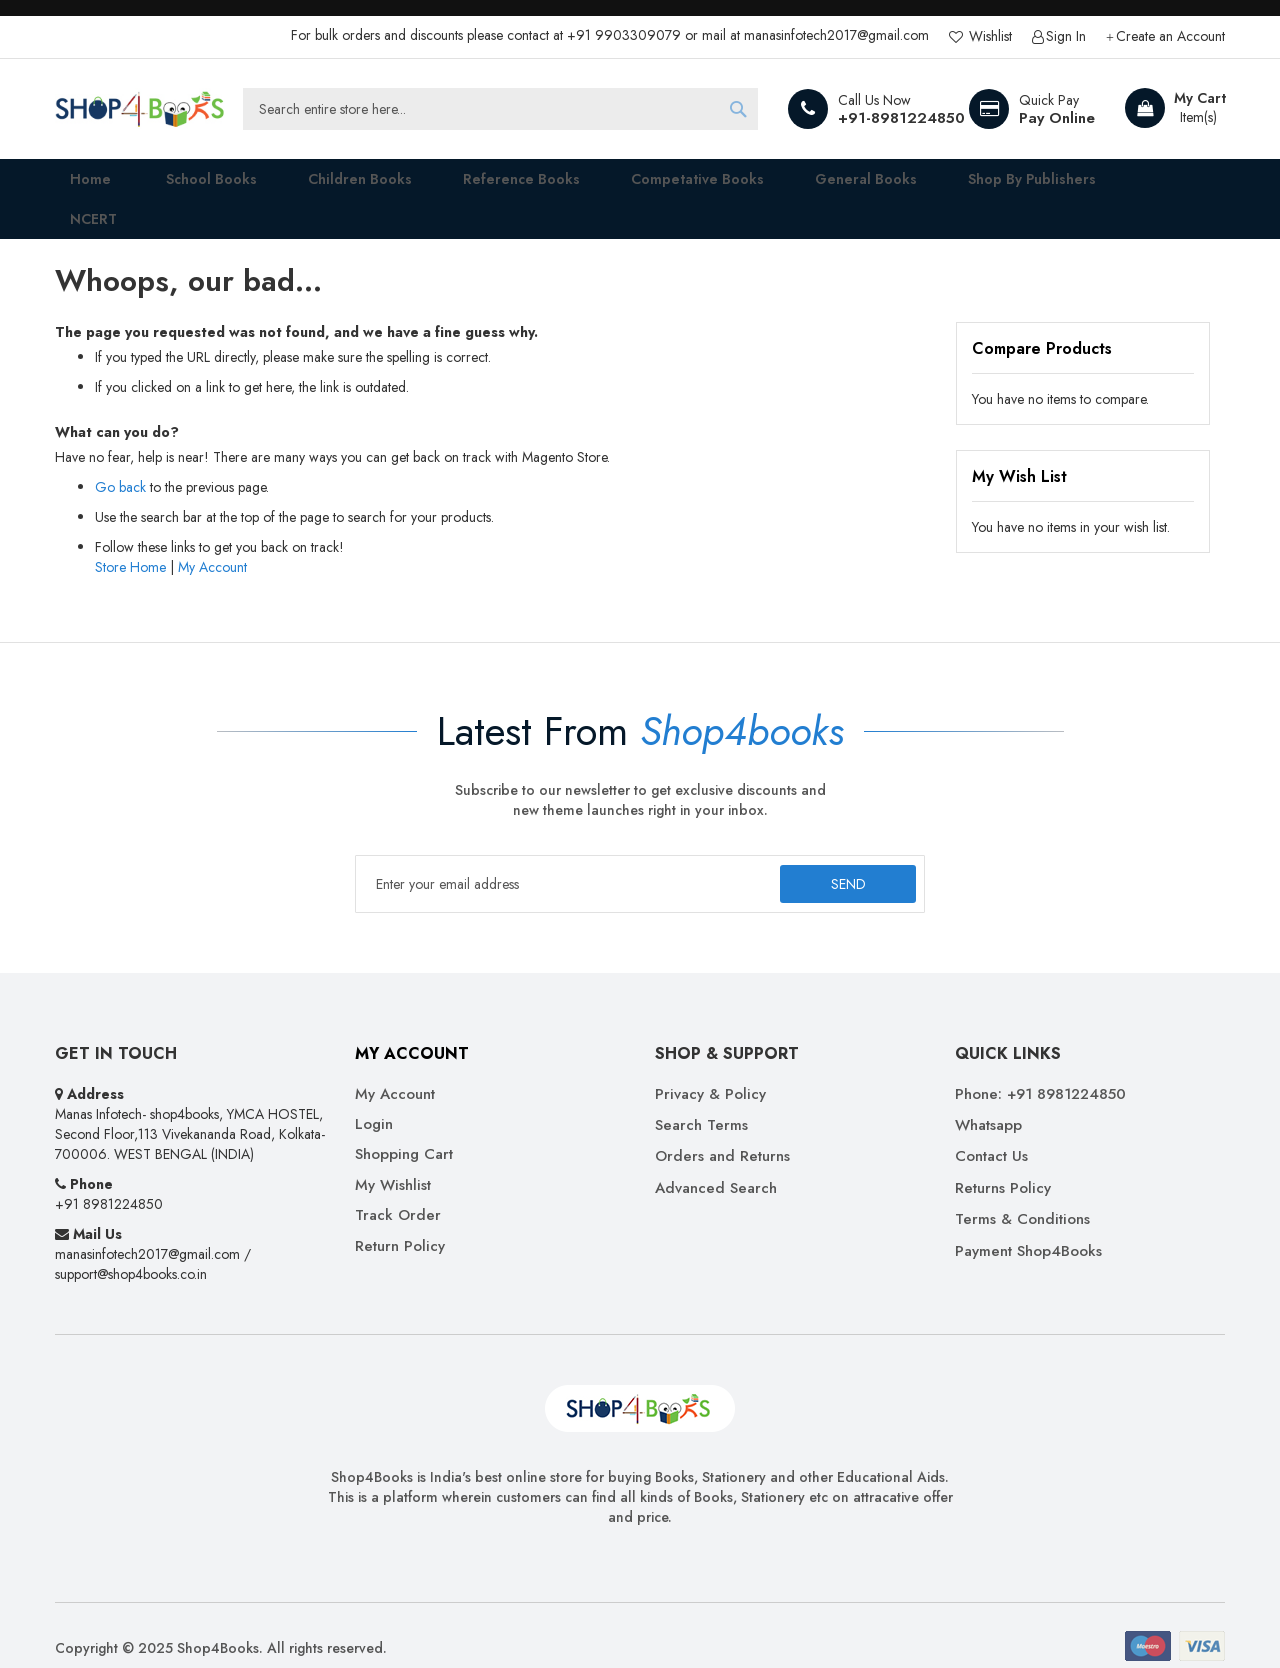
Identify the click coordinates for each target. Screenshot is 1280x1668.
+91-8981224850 (901, 118)
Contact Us (991, 1131)
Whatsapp (988, 1099)
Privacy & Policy (710, 1068)
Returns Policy (1003, 1162)
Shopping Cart (404, 1129)
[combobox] (500, 109)
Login (374, 1098)
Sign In (1066, 36)
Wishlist (988, 36)
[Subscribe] (843, 858)
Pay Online (1057, 118)
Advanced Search (716, 1162)
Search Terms (701, 1099)
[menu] (640, 186)
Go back (120, 461)
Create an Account (1170, 36)
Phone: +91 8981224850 (1040, 1068)
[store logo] (140, 109)
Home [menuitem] (76, 185)
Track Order (398, 1190)
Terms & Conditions (1022, 1194)
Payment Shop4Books (1028, 1225)
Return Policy (400, 1220)
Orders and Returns (722, 1131)
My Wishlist (393, 1159)
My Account (212, 541)
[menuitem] (190, 186)
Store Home (130, 541)
